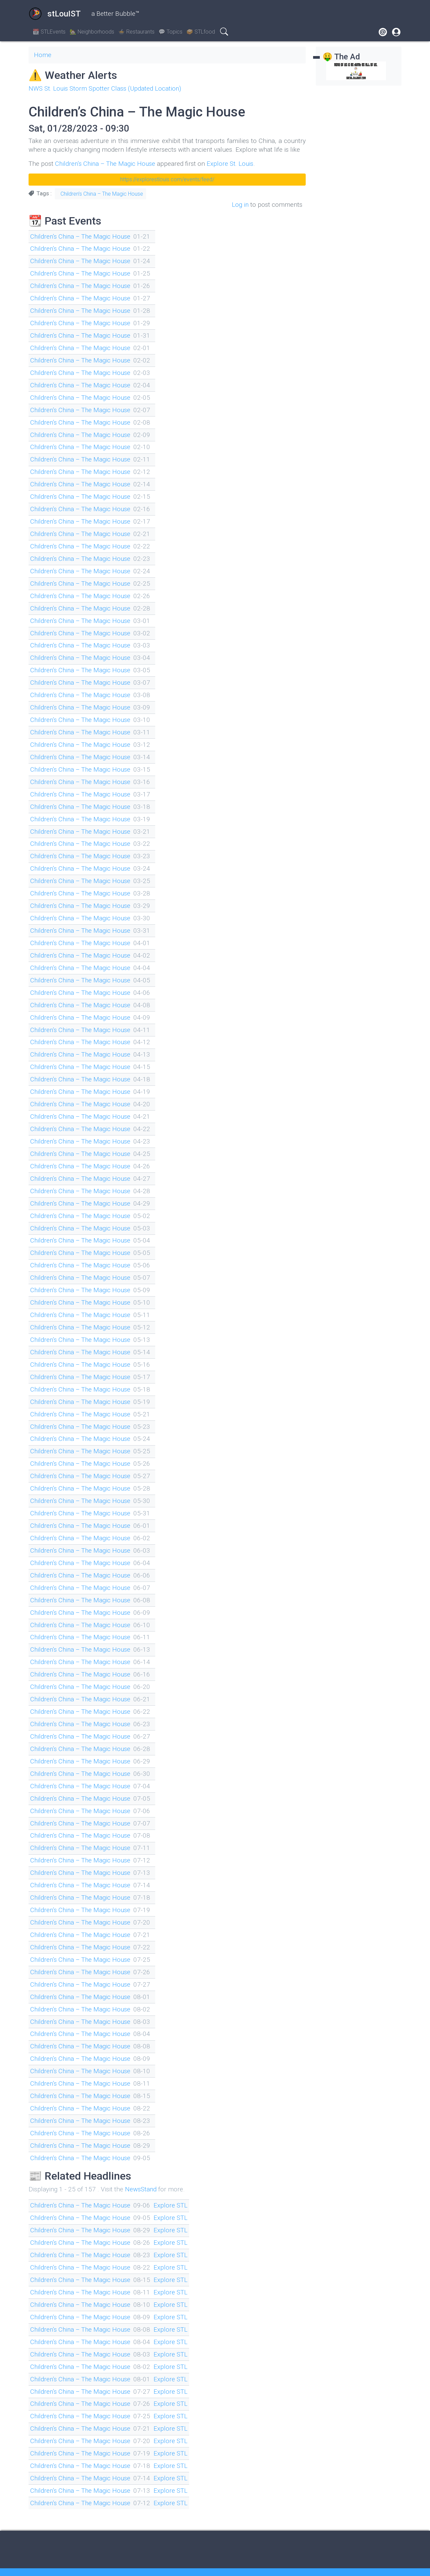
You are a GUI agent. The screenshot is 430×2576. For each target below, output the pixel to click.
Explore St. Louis (233, 163)
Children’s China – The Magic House (106, 163)
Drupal (353, 2559)
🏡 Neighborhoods (92, 32)
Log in (240, 204)
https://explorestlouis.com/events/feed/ (167, 179)
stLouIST (55, 13)
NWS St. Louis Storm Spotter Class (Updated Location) (106, 88)
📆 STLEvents (49, 32)
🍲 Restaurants (136, 32)
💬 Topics (170, 32)
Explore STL (173, 2183)
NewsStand (141, 2167)
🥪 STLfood (200, 32)
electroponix (96, 2563)
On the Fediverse (215, 2559)
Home (42, 55)
